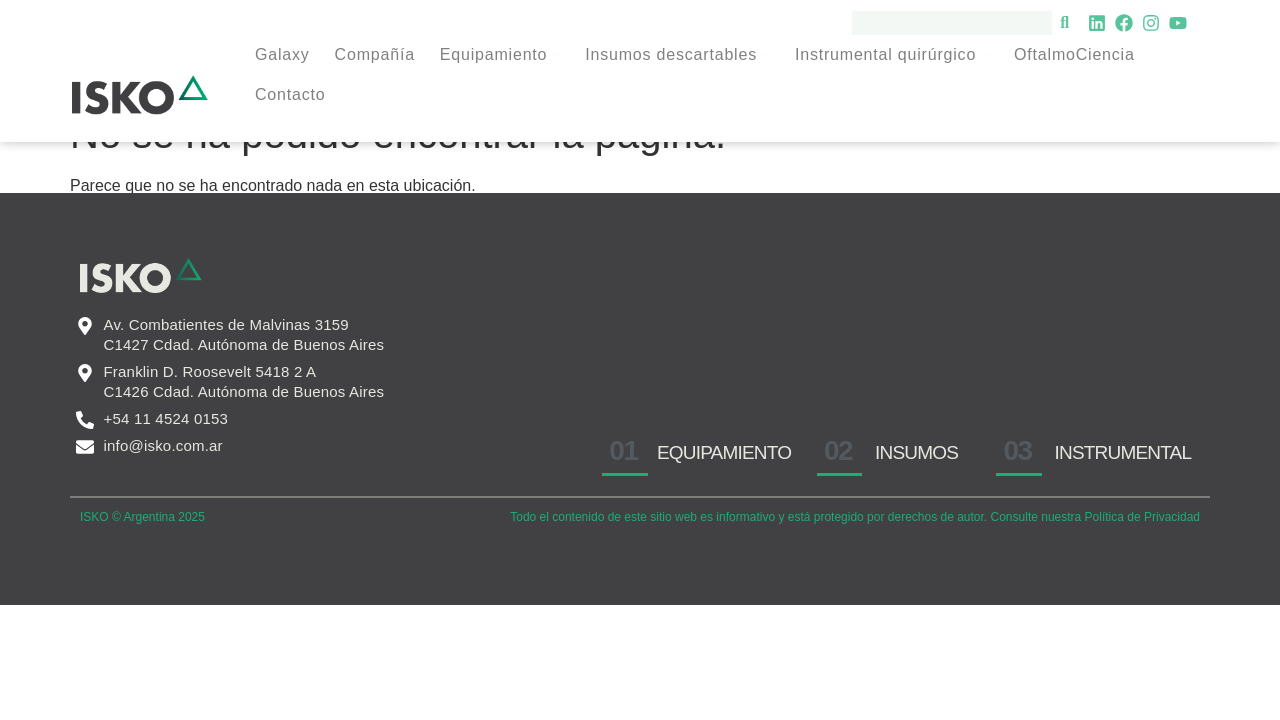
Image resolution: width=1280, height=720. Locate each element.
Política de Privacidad (1142, 557)
